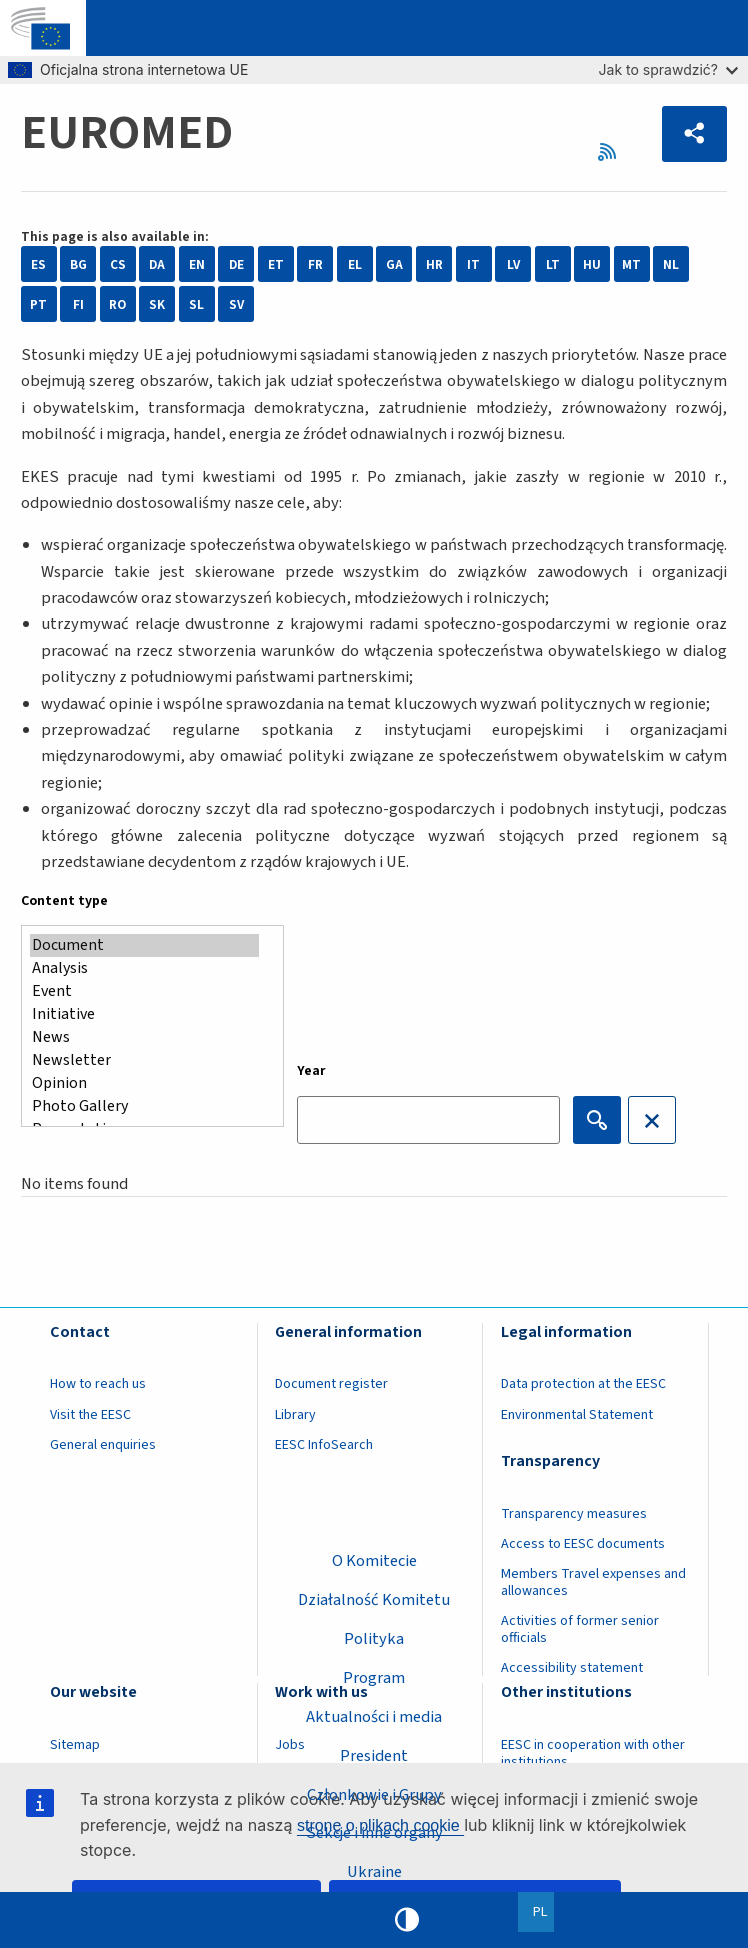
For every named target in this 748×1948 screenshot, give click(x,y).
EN (197, 264)
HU (592, 264)
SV (236, 304)
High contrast (407, 1920)
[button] (694, 134)
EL (355, 264)
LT (553, 264)
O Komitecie (374, 1561)
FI (78, 304)
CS (118, 264)
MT (631, 264)
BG (78, 264)
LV (513, 264)
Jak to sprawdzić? (668, 69)
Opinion (144, 1083)
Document (144, 945)
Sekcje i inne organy (374, 1833)
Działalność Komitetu (374, 1600)
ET (276, 264)
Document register (331, 1384)
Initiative (144, 1014)
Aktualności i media (374, 1717)
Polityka (374, 1639)
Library (295, 1415)
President (374, 1756)
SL (196, 304)
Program (374, 1678)
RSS (612, 152)
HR (434, 264)
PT (38, 304)
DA (157, 264)
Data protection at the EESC (583, 1384)
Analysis (144, 968)
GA (394, 264)
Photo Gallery (144, 1106)
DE (236, 264)
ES (38, 264)
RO (117, 304)
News (144, 1037)
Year (311, 1071)
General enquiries (103, 1445)
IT (473, 264)
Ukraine (374, 1872)
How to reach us (98, 1384)
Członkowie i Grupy (374, 1795)
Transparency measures (574, 1514)
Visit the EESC (90, 1415)
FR (315, 264)
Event (144, 991)
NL (671, 264)
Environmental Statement (577, 1415)
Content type (64, 901)
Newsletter (144, 1060)
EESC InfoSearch (324, 1445)
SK (157, 304)
